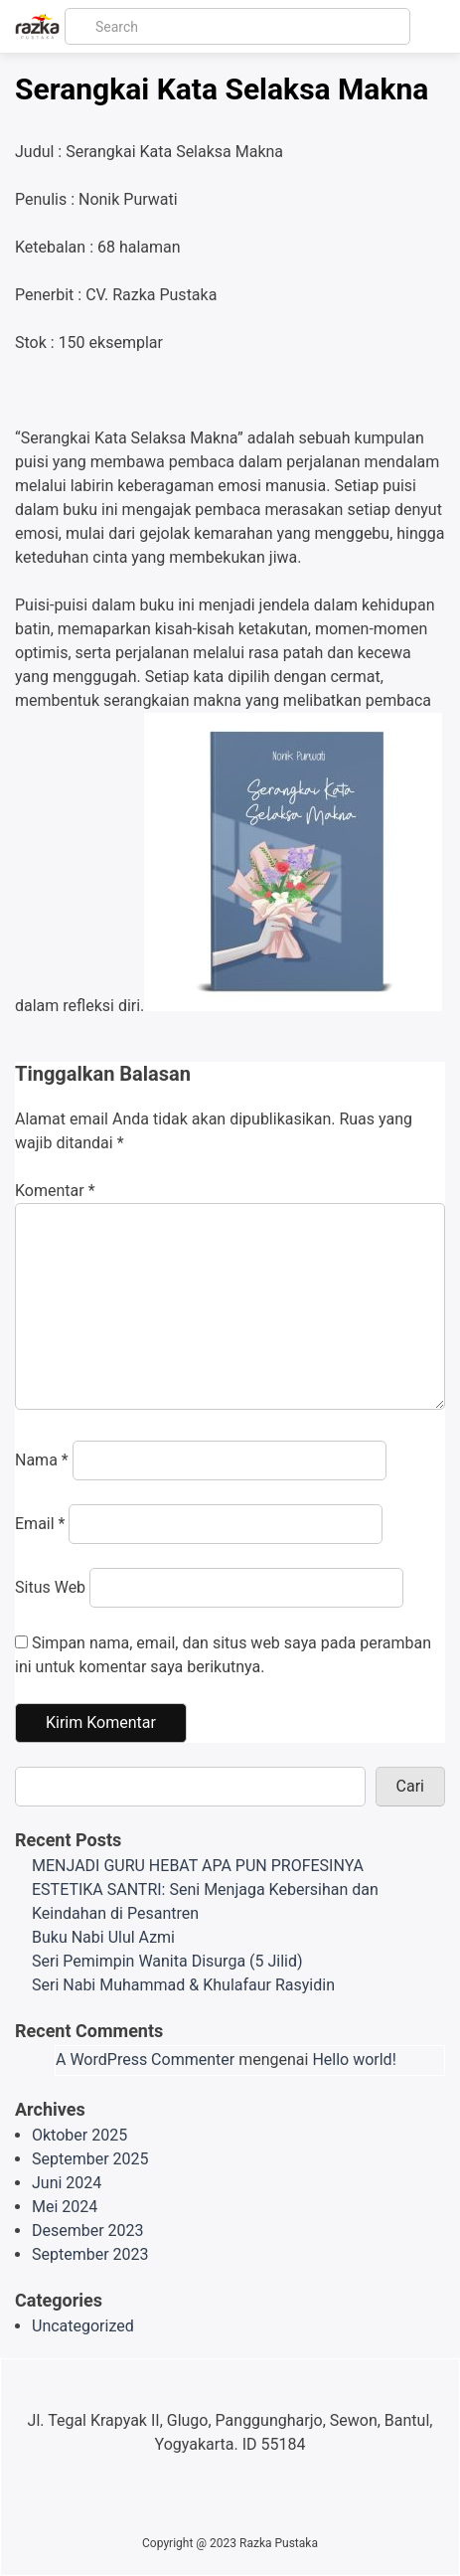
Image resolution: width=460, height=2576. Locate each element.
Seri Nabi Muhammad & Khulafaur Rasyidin (183, 1984)
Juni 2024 (66, 2182)
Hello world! (353, 2059)
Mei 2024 (64, 2206)
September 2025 (90, 2158)
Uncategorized (83, 2326)
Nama (42, 1460)
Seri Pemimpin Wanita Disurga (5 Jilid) (167, 1961)
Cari (410, 1786)
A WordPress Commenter (145, 2059)
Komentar (55, 1190)
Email (40, 1523)
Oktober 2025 (79, 2135)
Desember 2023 (88, 2230)
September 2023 (90, 2254)
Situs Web (50, 1587)
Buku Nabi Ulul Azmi (103, 1937)
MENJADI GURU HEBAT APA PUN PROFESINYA (198, 1865)
